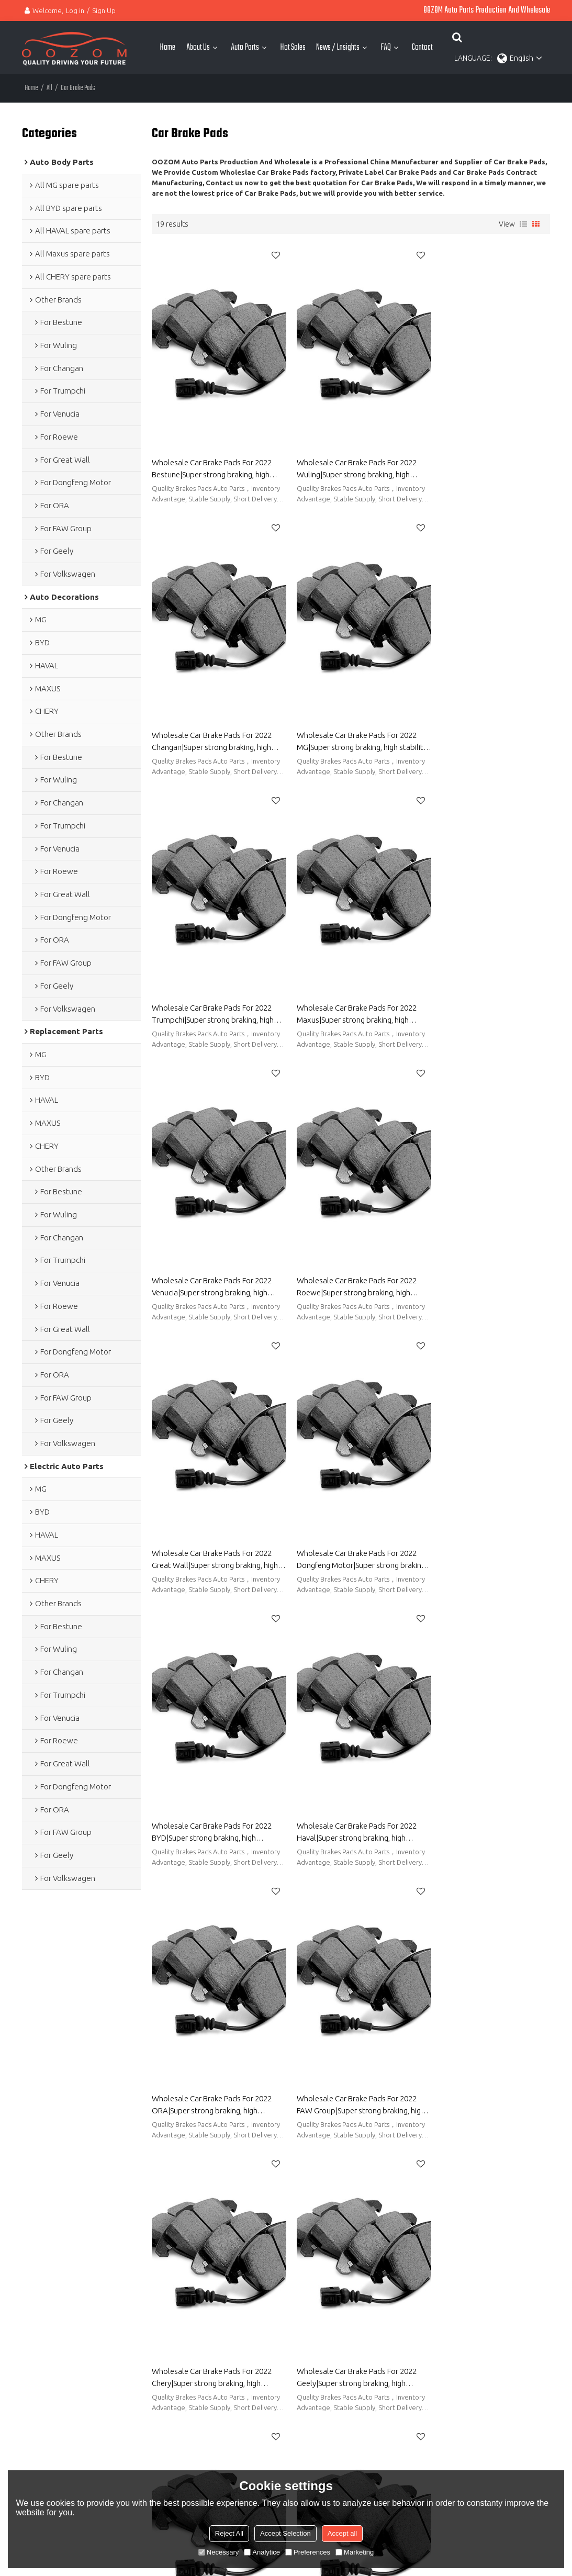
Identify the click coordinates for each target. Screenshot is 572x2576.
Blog (276, 2243)
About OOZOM (294, 2212)
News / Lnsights (338, 47)
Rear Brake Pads (392, 2135)
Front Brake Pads (451, 2135)
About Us (198, 47)
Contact (422, 47)
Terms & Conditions (425, 2446)
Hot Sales (293, 47)
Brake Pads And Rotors (243, 2135)
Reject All (229, 2533)
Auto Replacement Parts (62, 2228)
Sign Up (104, 10)
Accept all (342, 2533)
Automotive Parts (298, 2228)
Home (167, 47)
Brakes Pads (504, 2135)
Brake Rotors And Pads (323, 2135)
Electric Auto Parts (52, 2260)
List (523, 223)
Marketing (354, 2552)
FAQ (385, 47)
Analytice (262, 2552)
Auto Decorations (51, 2243)
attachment (425, 2406)
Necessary (218, 2552)
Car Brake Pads (176, 2135)
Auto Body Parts (49, 2212)
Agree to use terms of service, (446, 2438)
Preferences (307, 2552)
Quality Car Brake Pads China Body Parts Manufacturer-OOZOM (211, 2012)
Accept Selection (285, 2533)
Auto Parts (245, 47)
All (49, 88)
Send (423, 2469)
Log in (75, 10)
